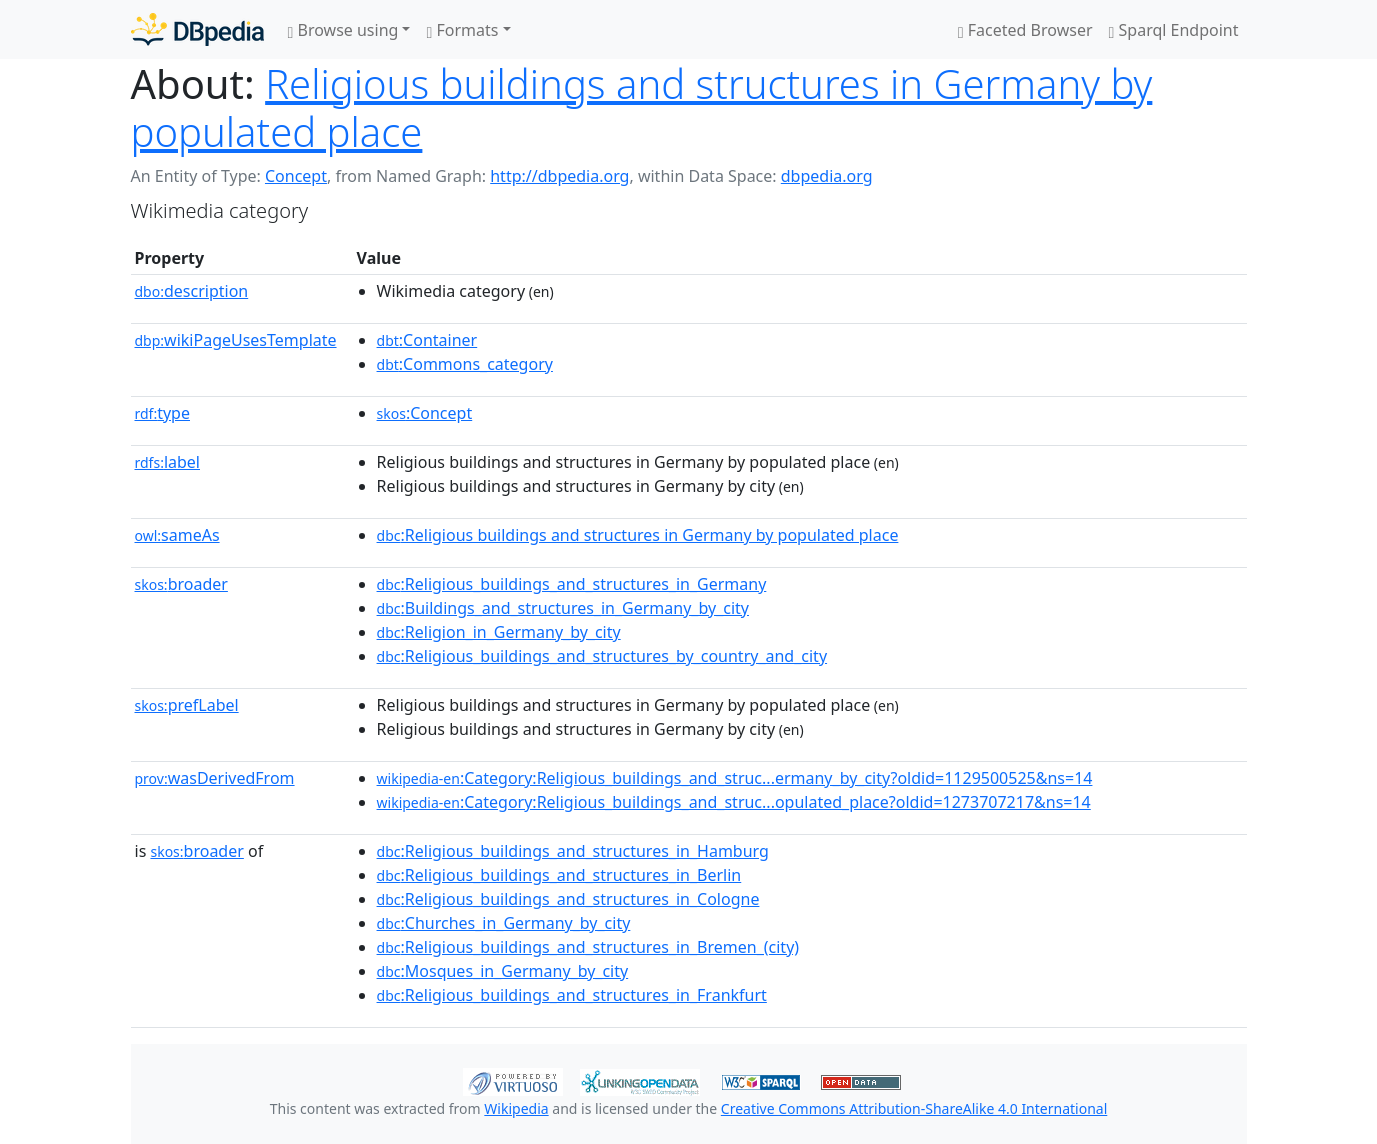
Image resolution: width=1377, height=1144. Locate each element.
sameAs (177, 535)
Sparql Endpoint (1174, 30)
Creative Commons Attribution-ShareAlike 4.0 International (914, 1108)
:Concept (425, 413)
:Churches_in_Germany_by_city (504, 923)
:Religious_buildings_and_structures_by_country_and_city (602, 656)
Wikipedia (516, 1108)
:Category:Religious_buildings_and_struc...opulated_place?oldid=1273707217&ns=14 (734, 802)
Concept (296, 176)
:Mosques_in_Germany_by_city (503, 971)
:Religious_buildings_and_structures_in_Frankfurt (572, 995)
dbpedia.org (827, 176)
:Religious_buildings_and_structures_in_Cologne (568, 899)
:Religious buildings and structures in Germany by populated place (638, 535)
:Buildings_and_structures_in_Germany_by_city (563, 608)
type (163, 413)
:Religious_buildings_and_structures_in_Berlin (559, 875)
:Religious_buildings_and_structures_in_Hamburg (573, 851)
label (168, 462)
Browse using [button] (343, 30)
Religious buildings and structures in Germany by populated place (642, 107)
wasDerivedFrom (215, 778)
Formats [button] (462, 30)
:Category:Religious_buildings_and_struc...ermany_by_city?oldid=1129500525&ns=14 (735, 778)
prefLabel (187, 705)
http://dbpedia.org (559, 176)
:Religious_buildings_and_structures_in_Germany (572, 584)
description (192, 291)
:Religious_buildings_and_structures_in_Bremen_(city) (588, 947)
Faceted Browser (1025, 30)
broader (181, 584)
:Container (427, 340)
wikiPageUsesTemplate (236, 340)
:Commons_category (465, 364)
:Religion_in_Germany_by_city (499, 632)
